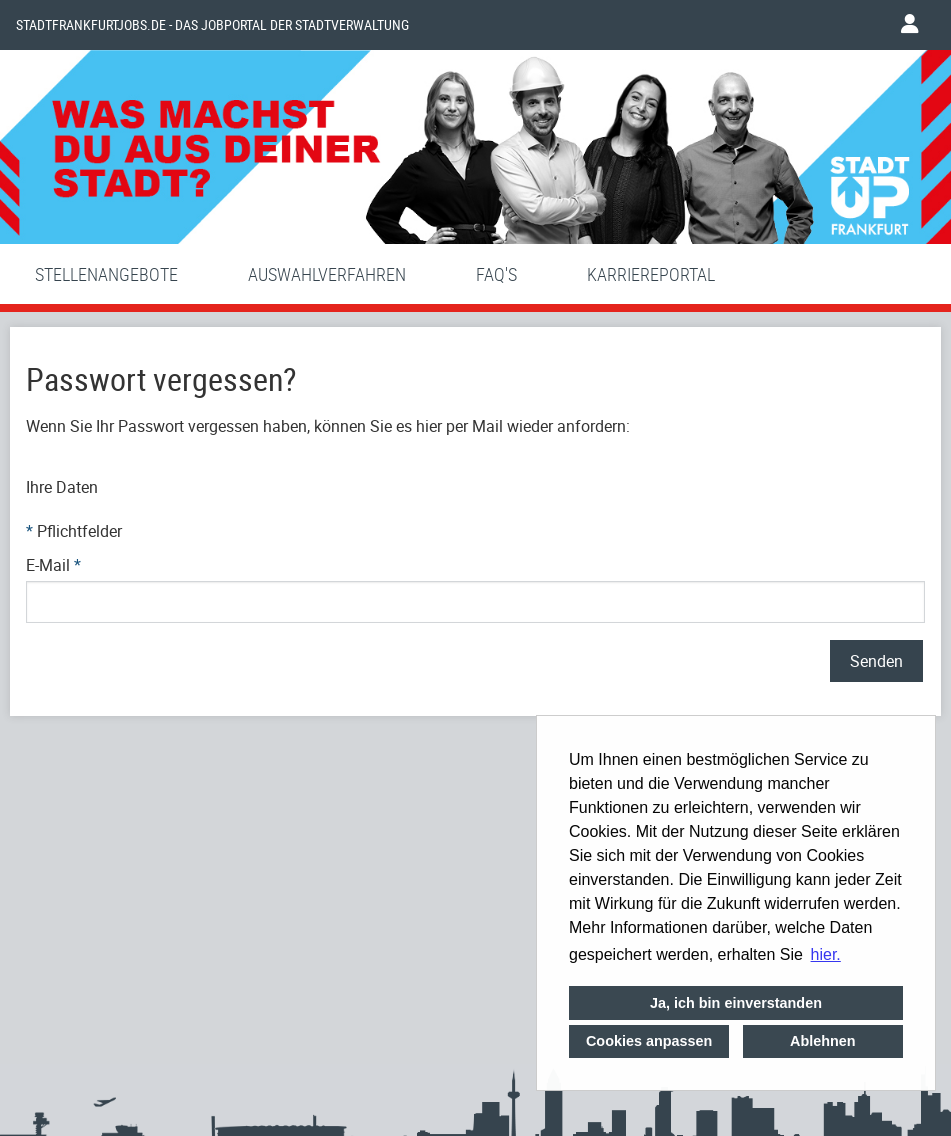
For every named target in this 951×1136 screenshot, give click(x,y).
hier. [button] (826, 954)
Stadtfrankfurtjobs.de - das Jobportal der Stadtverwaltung (212, 25)
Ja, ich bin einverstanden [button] (736, 1003)
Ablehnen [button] (823, 1041)
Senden (876, 661)
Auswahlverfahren (327, 274)
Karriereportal (651, 274)
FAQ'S (496, 274)
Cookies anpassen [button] (649, 1041)
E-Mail (53, 565)
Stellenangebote (106, 274)
